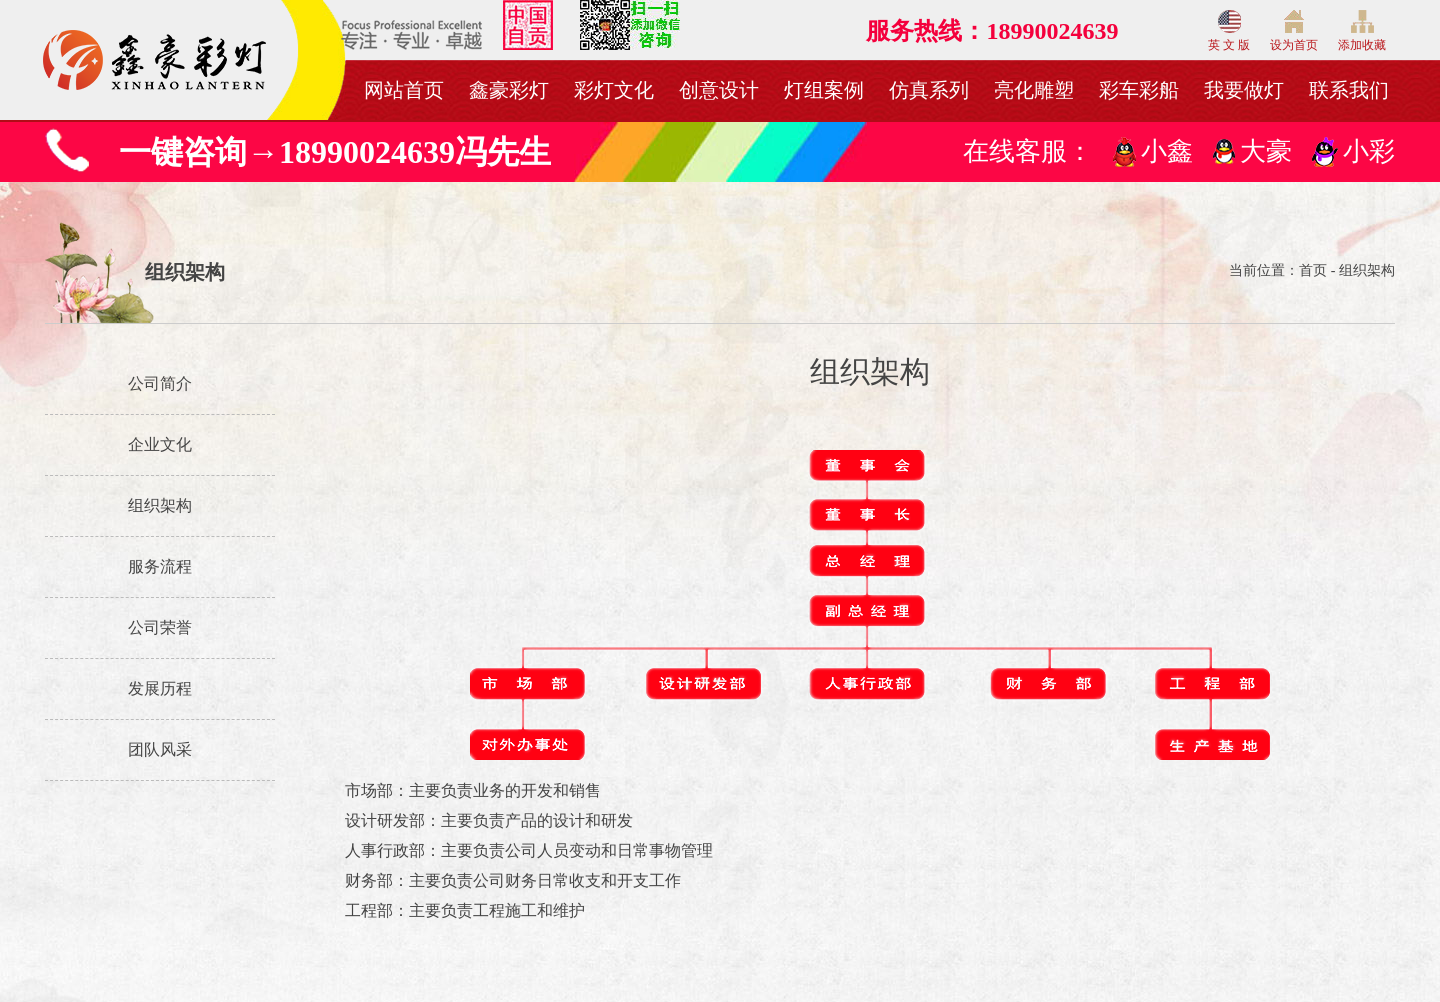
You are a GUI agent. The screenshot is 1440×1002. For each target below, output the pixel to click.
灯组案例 (824, 90)
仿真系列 (929, 90)
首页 (1313, 270)
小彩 (1369, 151)
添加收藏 (1362, 31)
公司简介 (160, 383)
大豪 (1266, 151)
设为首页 (1294, 31)
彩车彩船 (1139, 90)
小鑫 (1167, 151)
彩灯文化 (614, 90)
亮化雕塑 (1034, 90)
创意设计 (719, 90)
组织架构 (160, 505)
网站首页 (404, 90)
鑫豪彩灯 (509, 90)
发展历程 (160, 688)
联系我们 (1349, 90)
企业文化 (160, 444)
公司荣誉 (160, 627)
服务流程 (160, 566)
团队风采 (160, 749)
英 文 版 (1229, 31)
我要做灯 (1244, 90)
